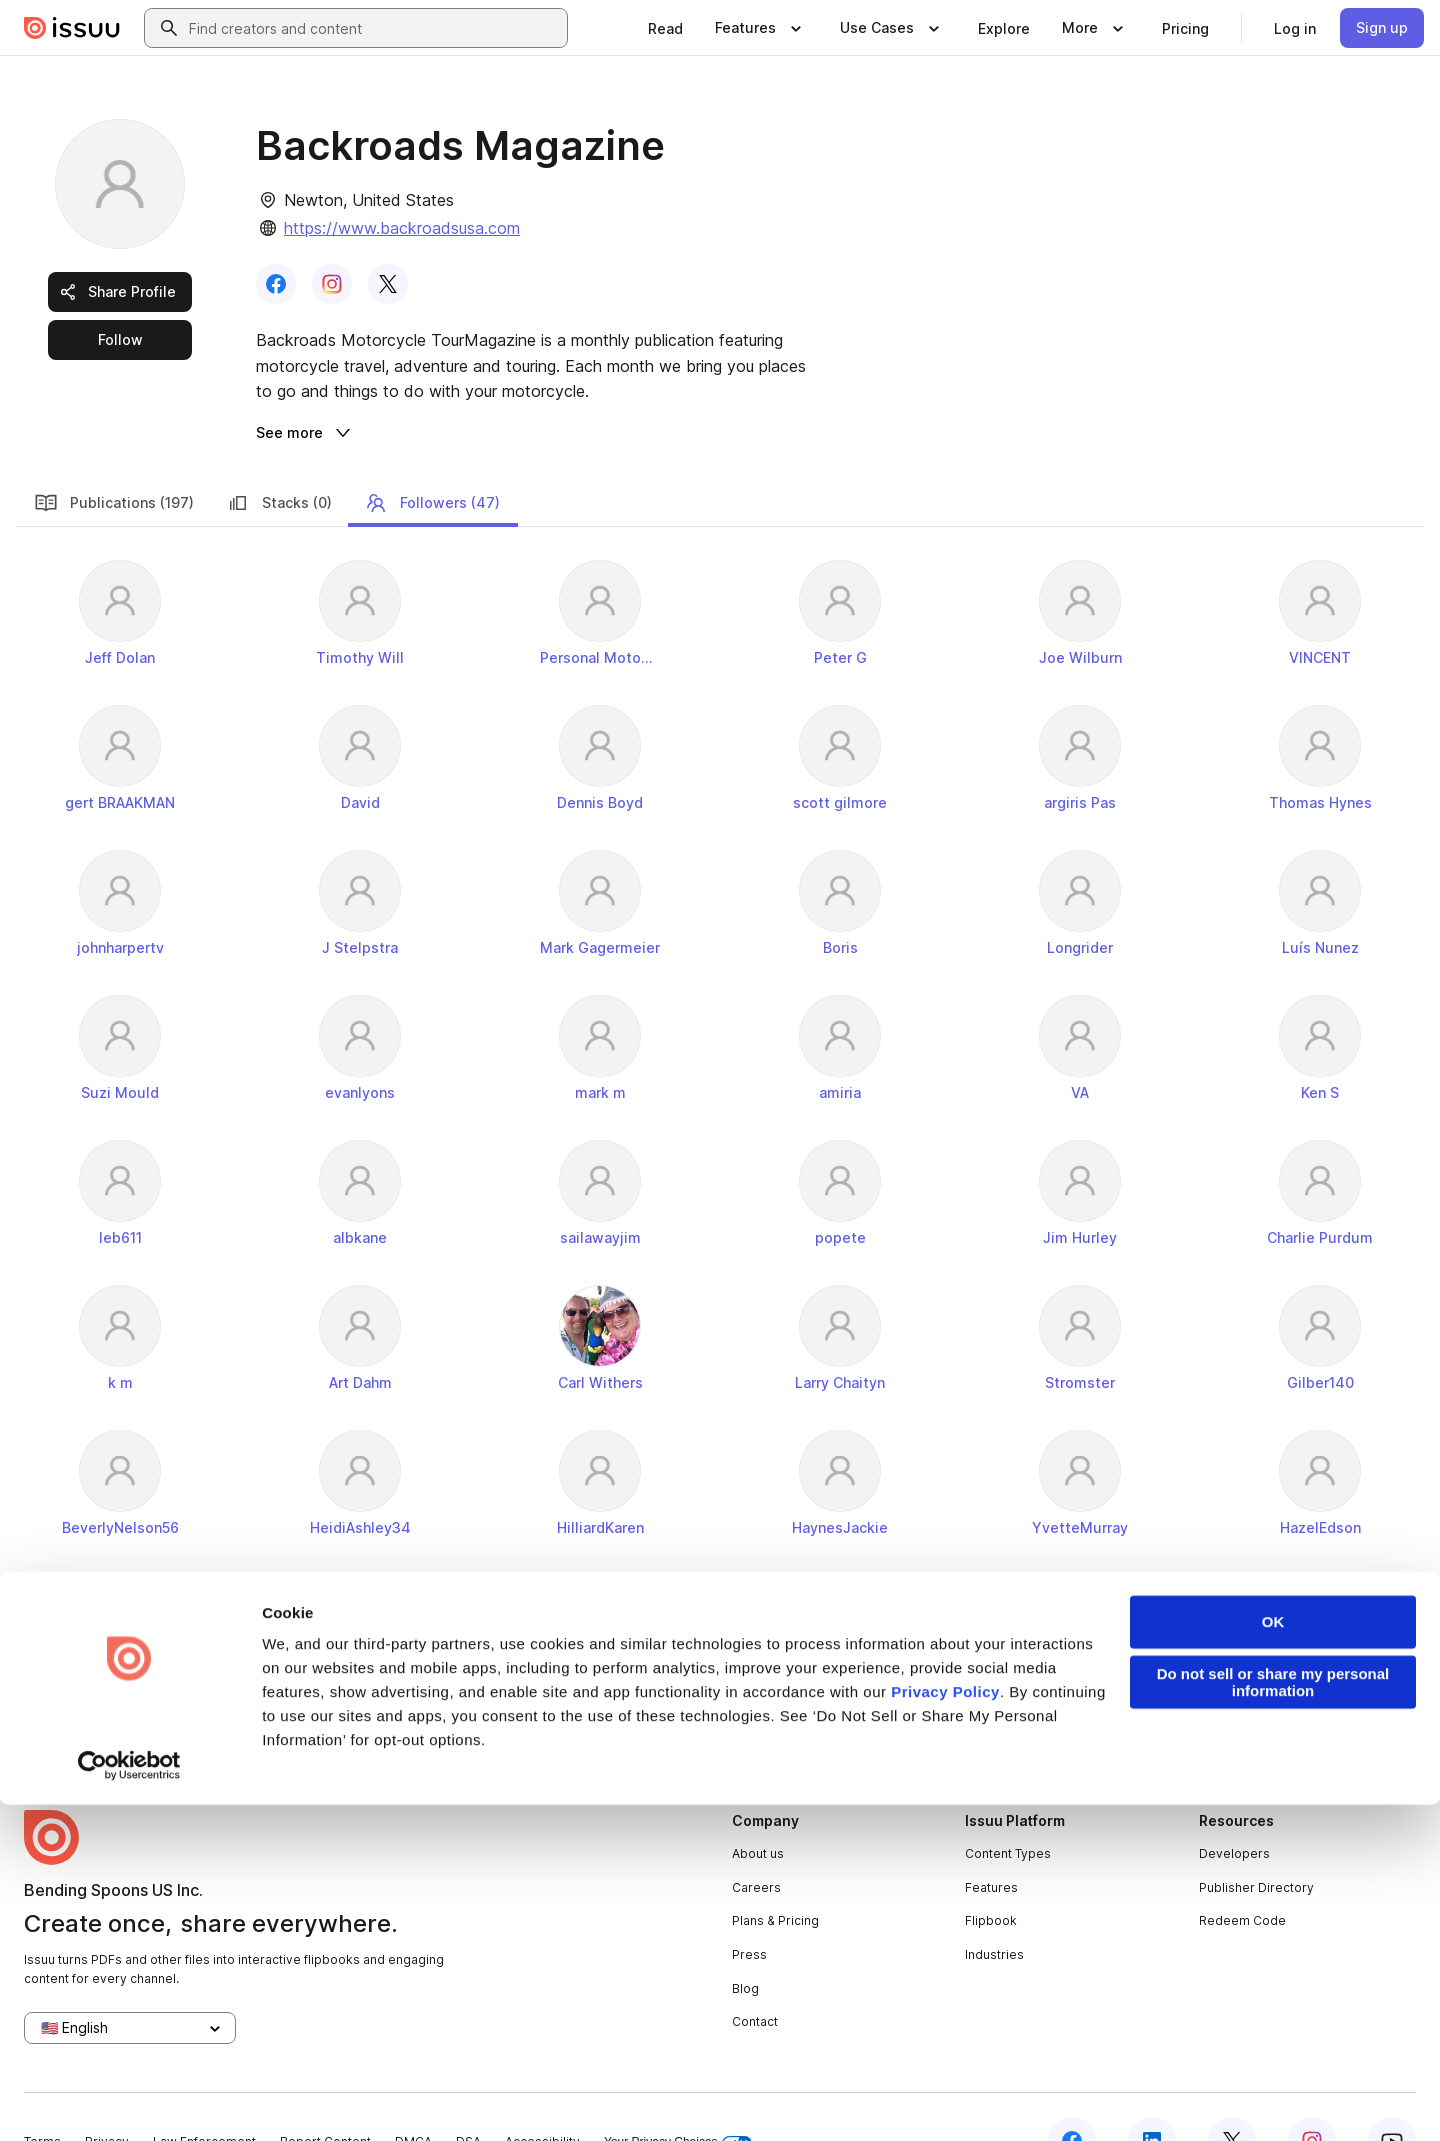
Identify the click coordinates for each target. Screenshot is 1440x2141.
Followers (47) (432, 455)
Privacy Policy (945, 2028)
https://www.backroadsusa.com (402, 228)
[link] (665, 28)
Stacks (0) (279, 455)
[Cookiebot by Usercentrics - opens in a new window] (129, 2102)
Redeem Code (1242, 1872)
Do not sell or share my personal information (1273, 2019)
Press (749, 1906)
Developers (1234, 1805)
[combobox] (374, 28)
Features (991, 1839)
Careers (756, 1839)
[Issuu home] (72, 28)
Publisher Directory (1256, 1839)
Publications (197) (114, 455)
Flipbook (991, 1872)
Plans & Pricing (775, 1872)
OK (1273, 1958)
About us (758, 1805)
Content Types (1008, 1805)
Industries (994, 1906)
